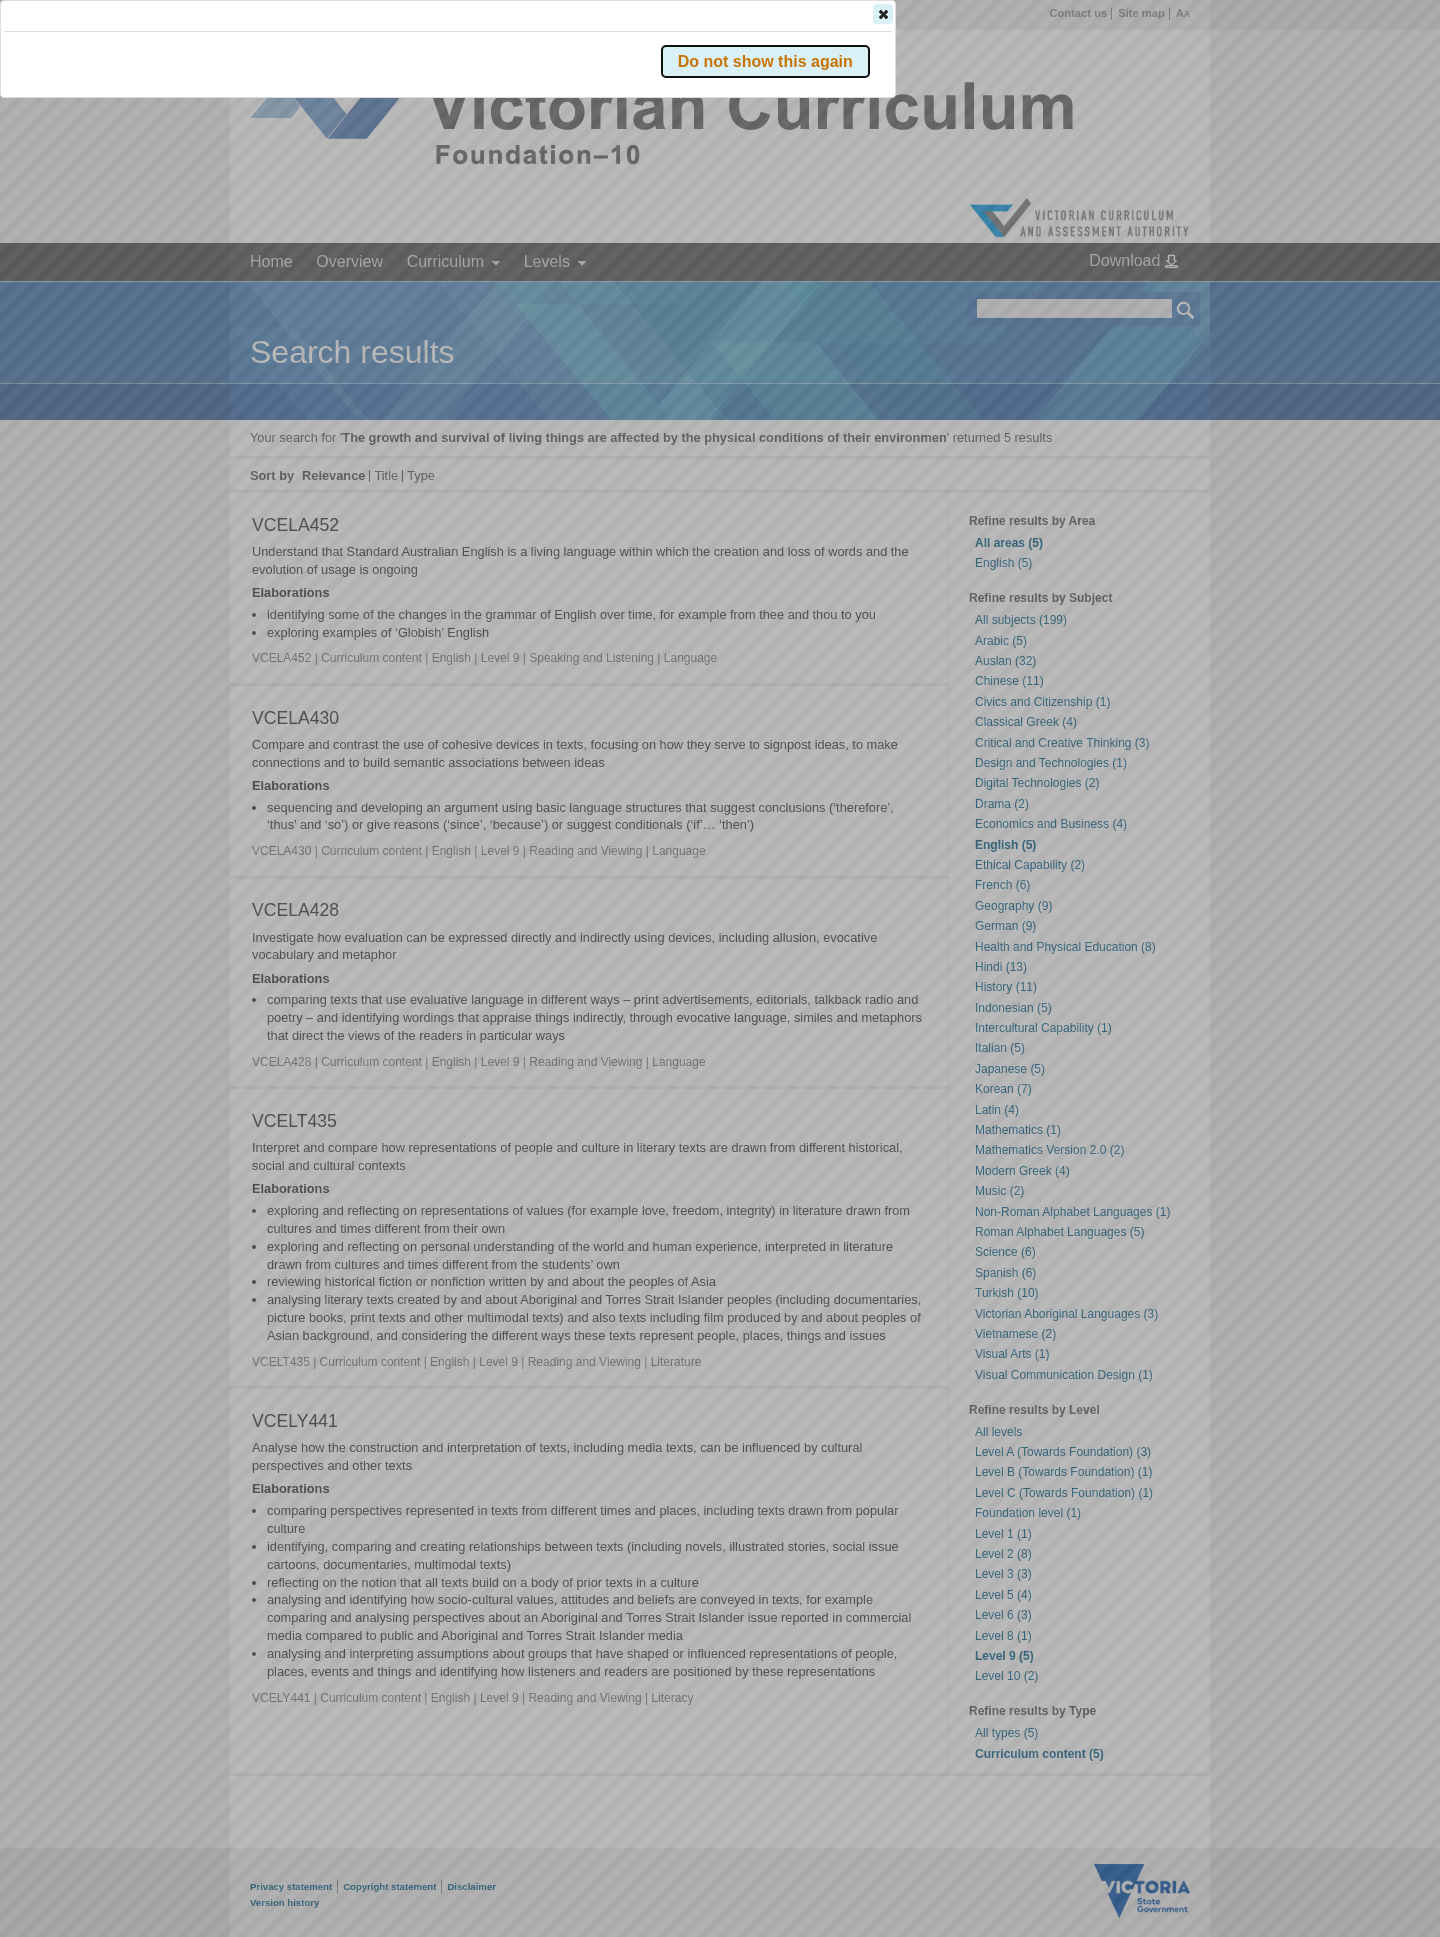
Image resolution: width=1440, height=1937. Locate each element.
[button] (1151, 299)
